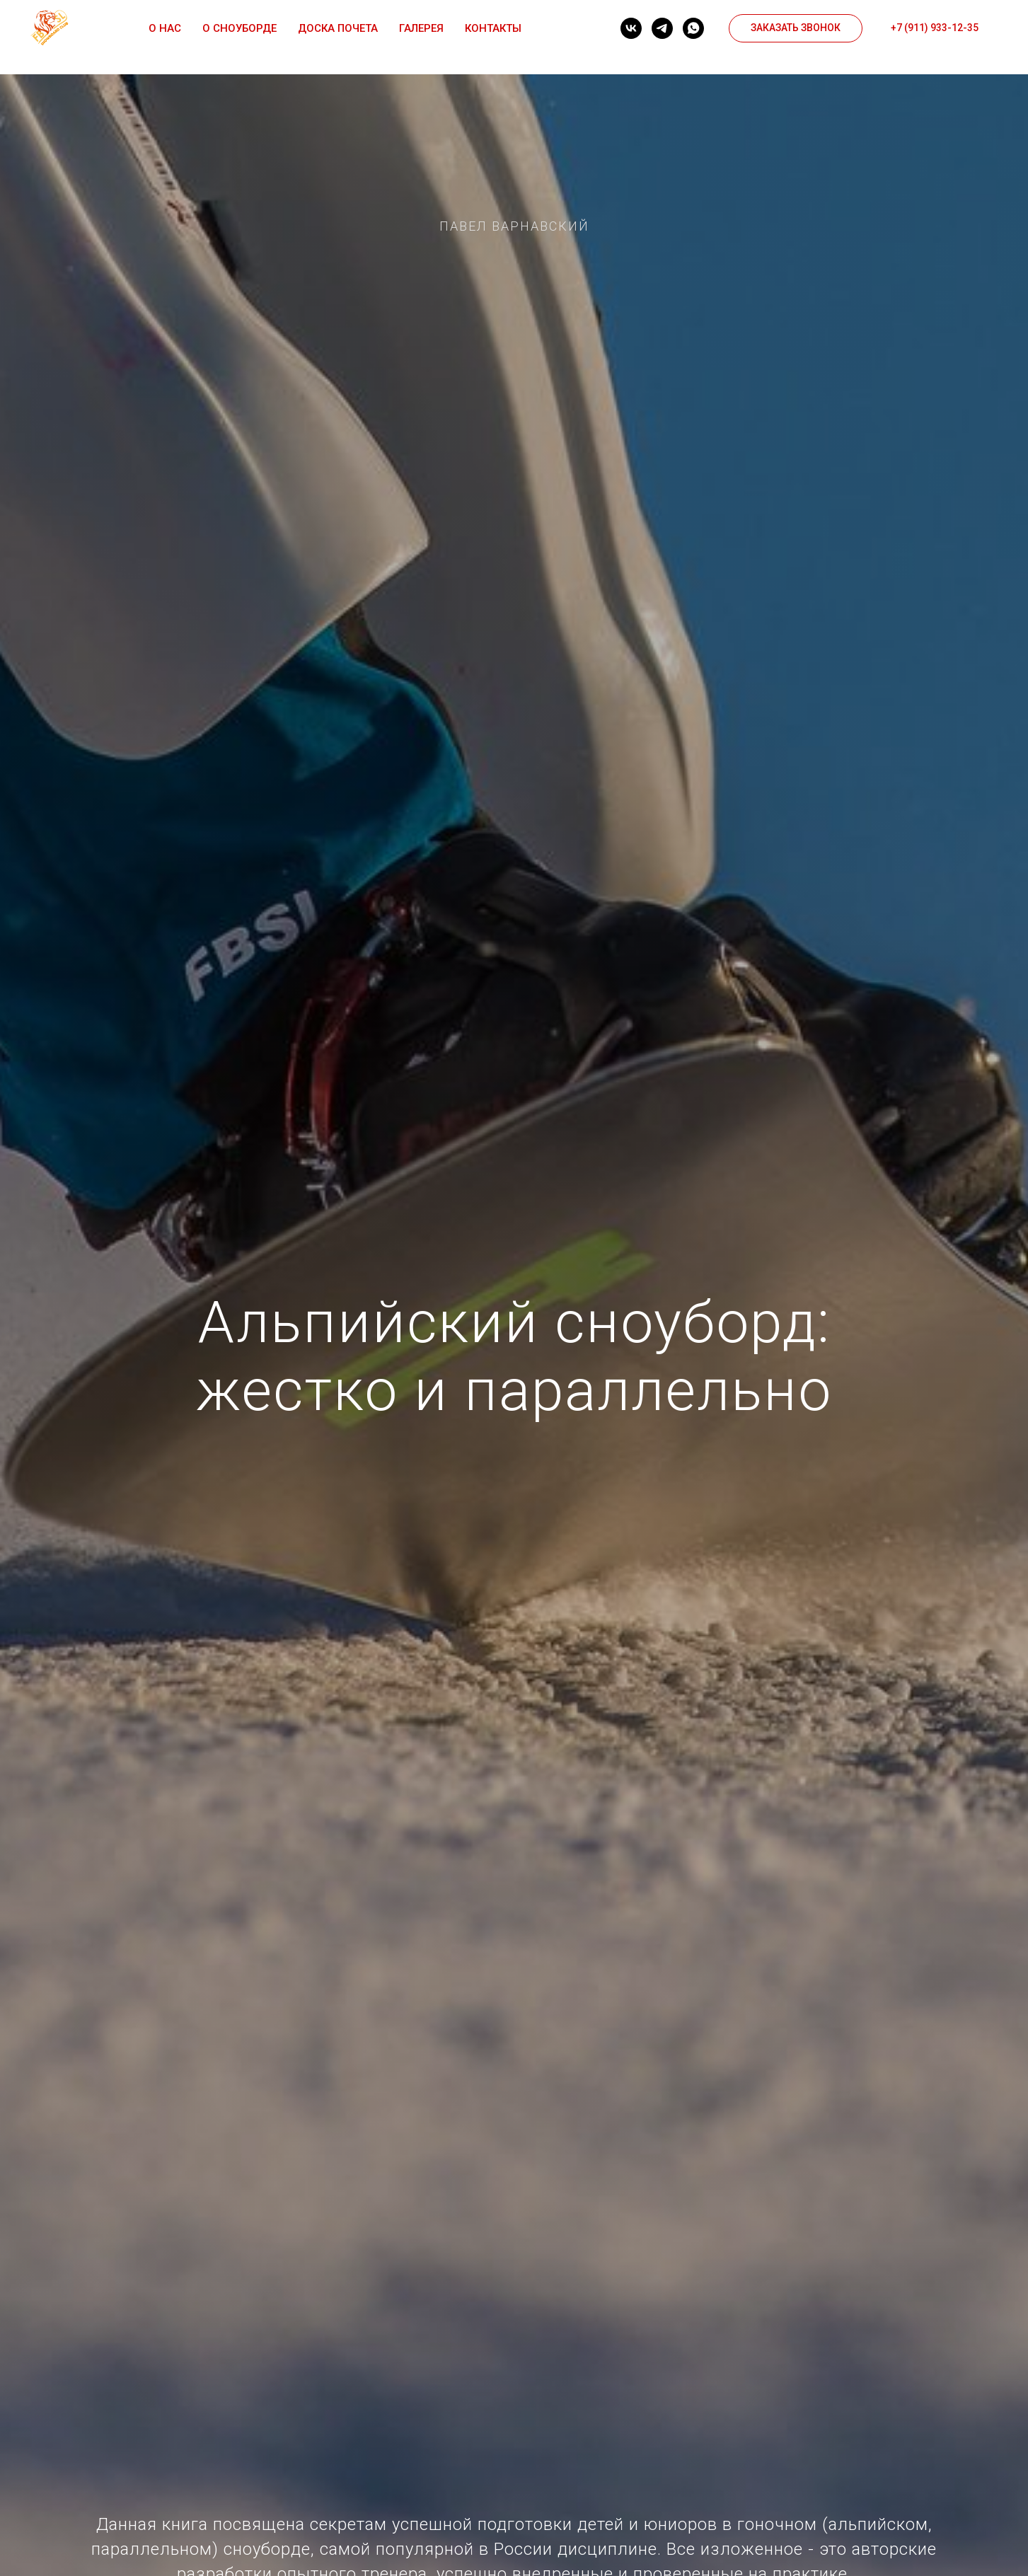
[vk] (631, 28)
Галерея (421, 28)
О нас (165, 28)
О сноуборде (239, 28)
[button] (795, 28)
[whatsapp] (693, 28)
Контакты (493, 28)
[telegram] (662, 28)
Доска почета (338, 28)
